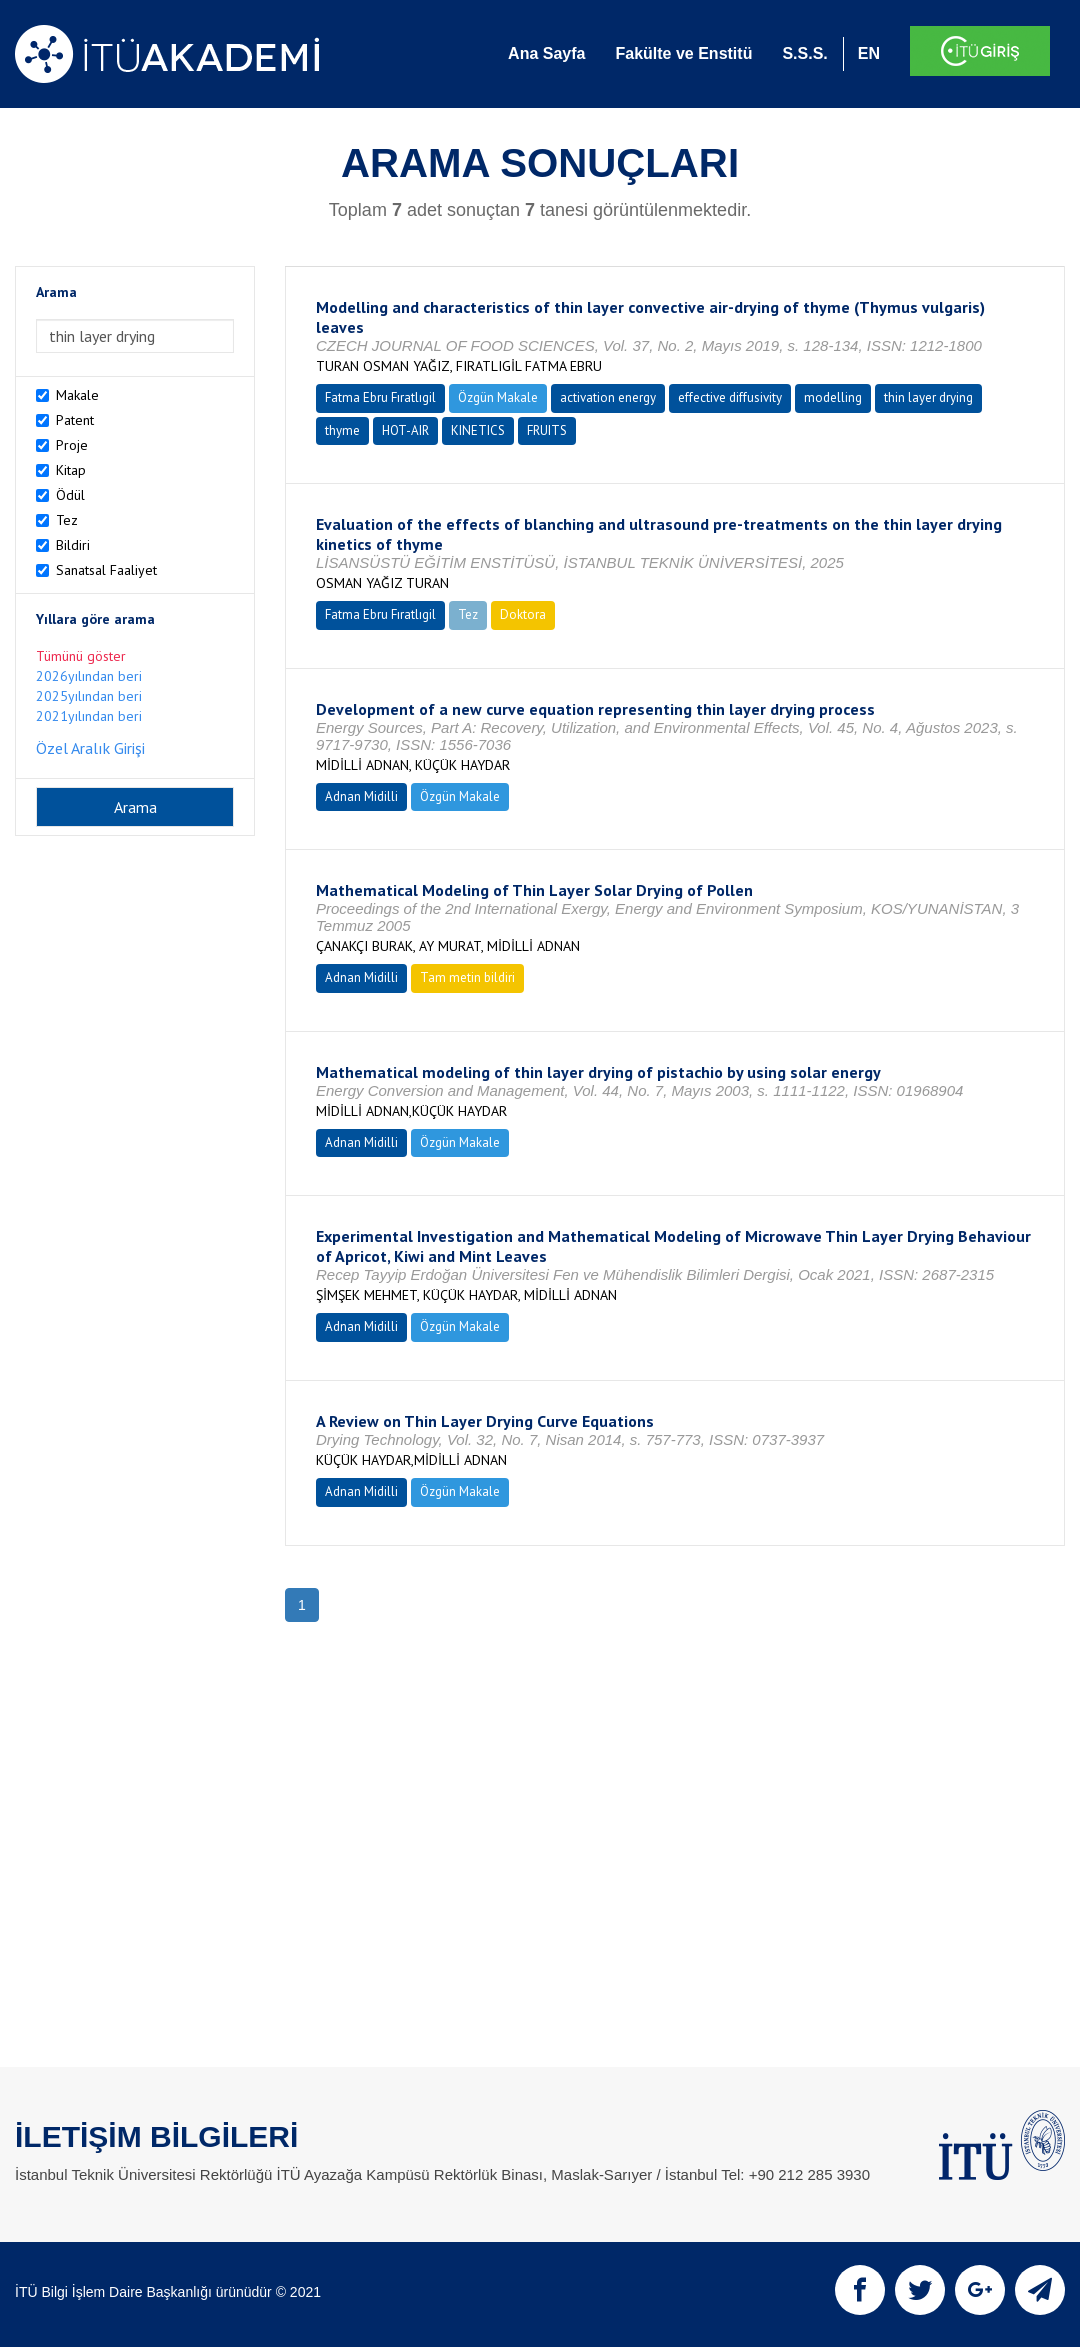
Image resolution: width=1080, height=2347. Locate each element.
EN (869, 53)
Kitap (71, 470)
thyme (342, 430)
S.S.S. (804, 53)
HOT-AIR (405, 430)
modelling (833, 397)
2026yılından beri (89, 676)
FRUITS (547, 430)
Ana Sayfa (546, 53)
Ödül (70, 495)
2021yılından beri (89, 716)
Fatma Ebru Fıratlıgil (380, 397)
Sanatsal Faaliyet (106, 570)
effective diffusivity (730, 397)
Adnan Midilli (361, 796)
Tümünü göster (81, 656)
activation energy (608, 397)
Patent (75, 420)
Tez (67, 520)
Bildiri (73, 545)
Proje (72, 445)
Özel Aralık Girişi (90, 748)
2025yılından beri (89, 696)
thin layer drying (928, 397)
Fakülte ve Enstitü (683, 53)
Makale (77, 395)
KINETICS (478, 430)
